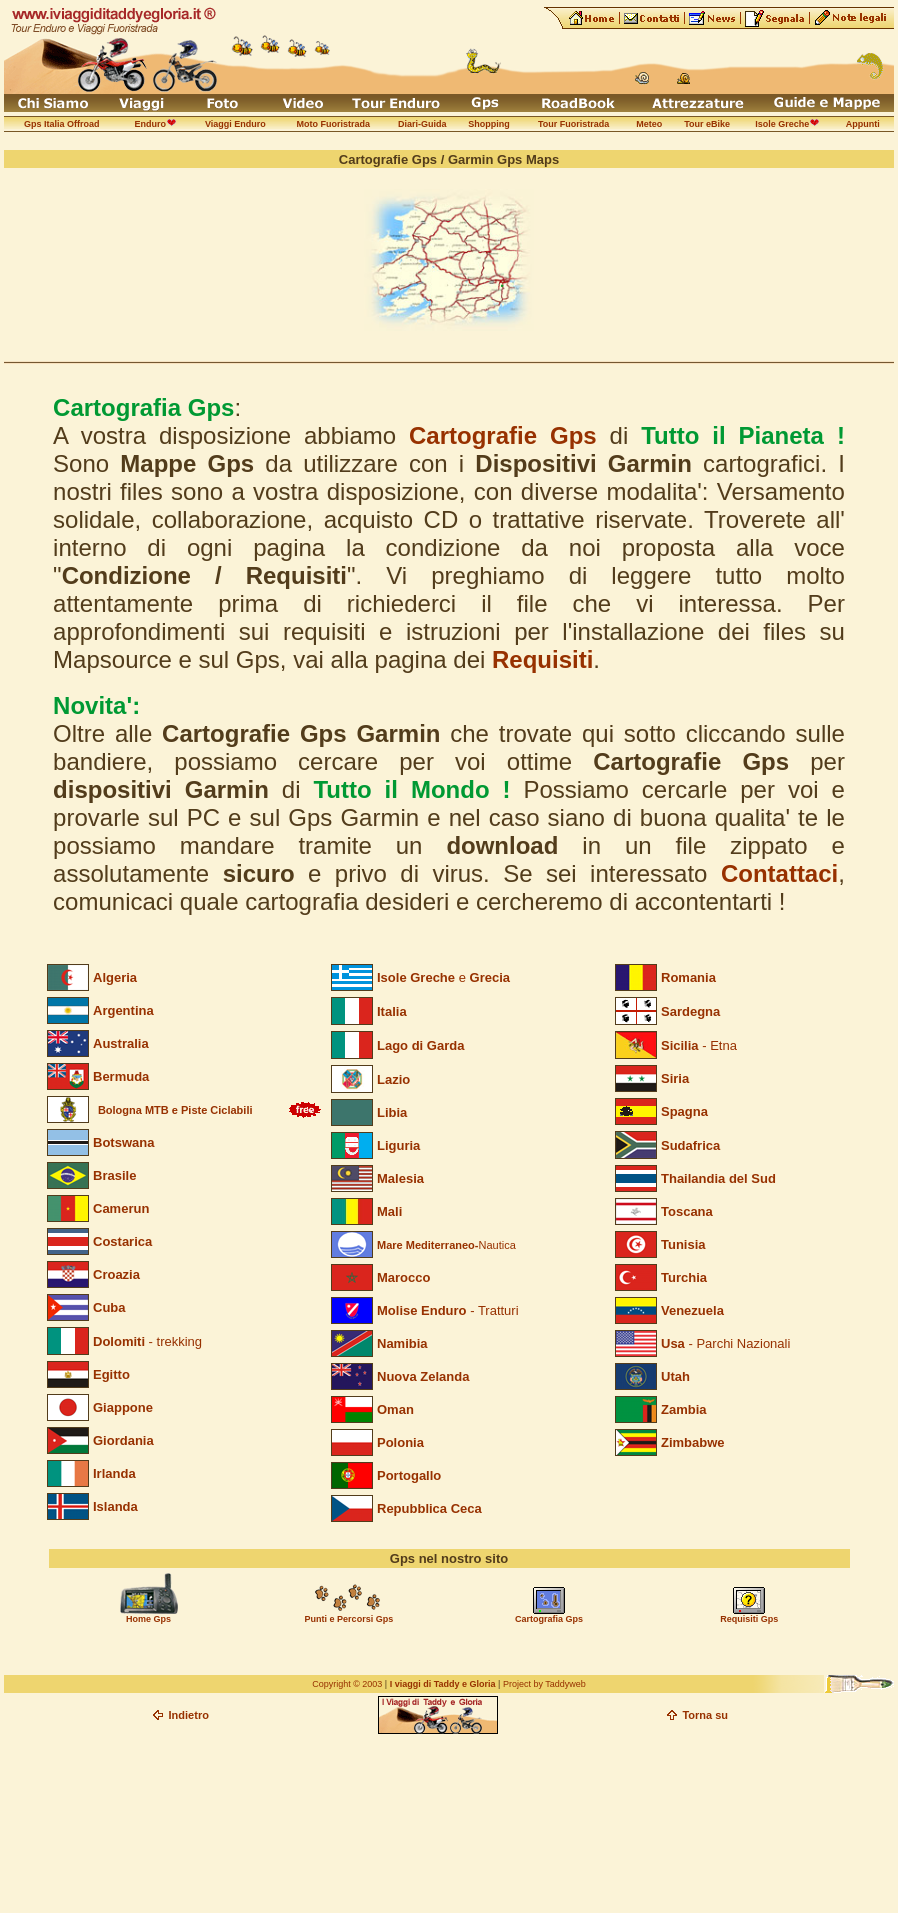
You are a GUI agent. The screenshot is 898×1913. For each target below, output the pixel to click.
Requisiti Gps (749, 1619)
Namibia (402, 1343)
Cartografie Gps (503, 435)
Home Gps (148, 1619)
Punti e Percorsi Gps (349, 1619)
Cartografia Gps (549, 1619)
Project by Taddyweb (544, 1684)
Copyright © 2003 (347, 1684)
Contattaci (779, 873)
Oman (395, 1409)
